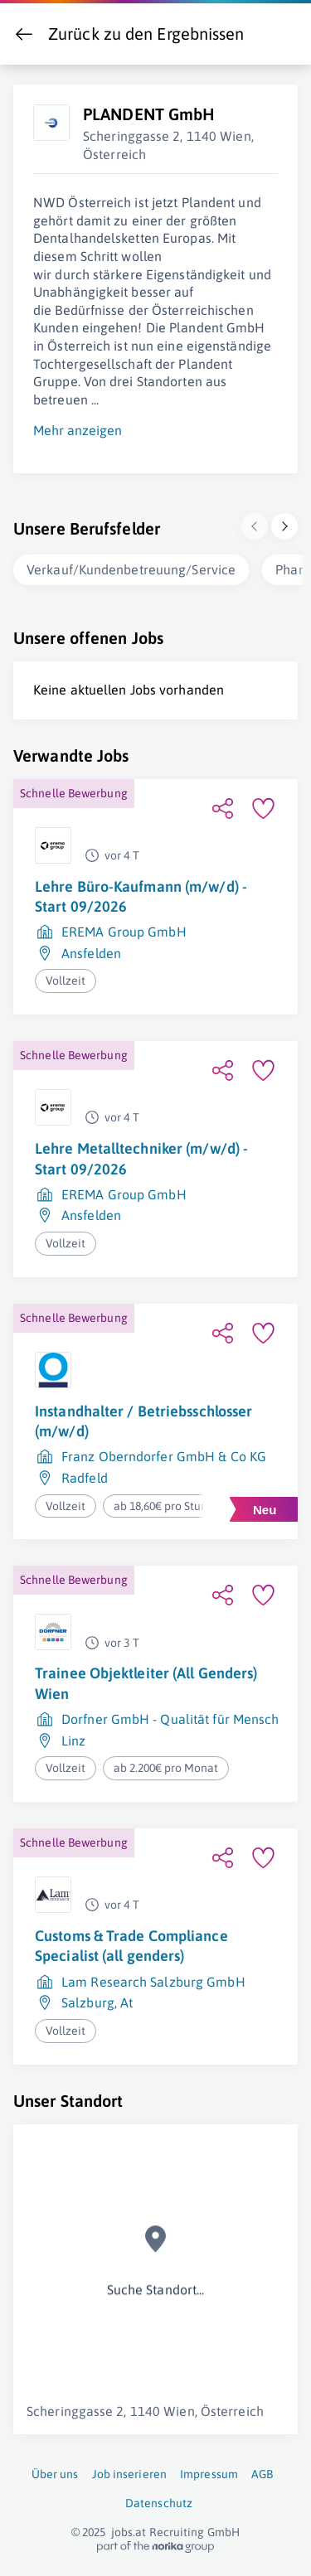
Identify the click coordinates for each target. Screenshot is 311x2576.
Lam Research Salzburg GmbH (153, 1978)
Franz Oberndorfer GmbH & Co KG (163, 1452)
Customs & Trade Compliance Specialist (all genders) (131, 1942)
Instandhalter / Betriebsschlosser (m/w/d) (143, 1417)
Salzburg (87, 1999)
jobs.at (129, 2528)
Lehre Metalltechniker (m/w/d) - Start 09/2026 (141, 1155)
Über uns (55, 2470)
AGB (262, 2470)
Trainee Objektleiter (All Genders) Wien (146, 1679)
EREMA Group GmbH (124, 928)
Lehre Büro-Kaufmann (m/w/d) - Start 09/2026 (141, 893)
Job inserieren (129, 2470)
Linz (73, 1737)
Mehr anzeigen (77, 426)
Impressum (209, 2470)
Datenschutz (158, 2499)
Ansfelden (91, 949)
